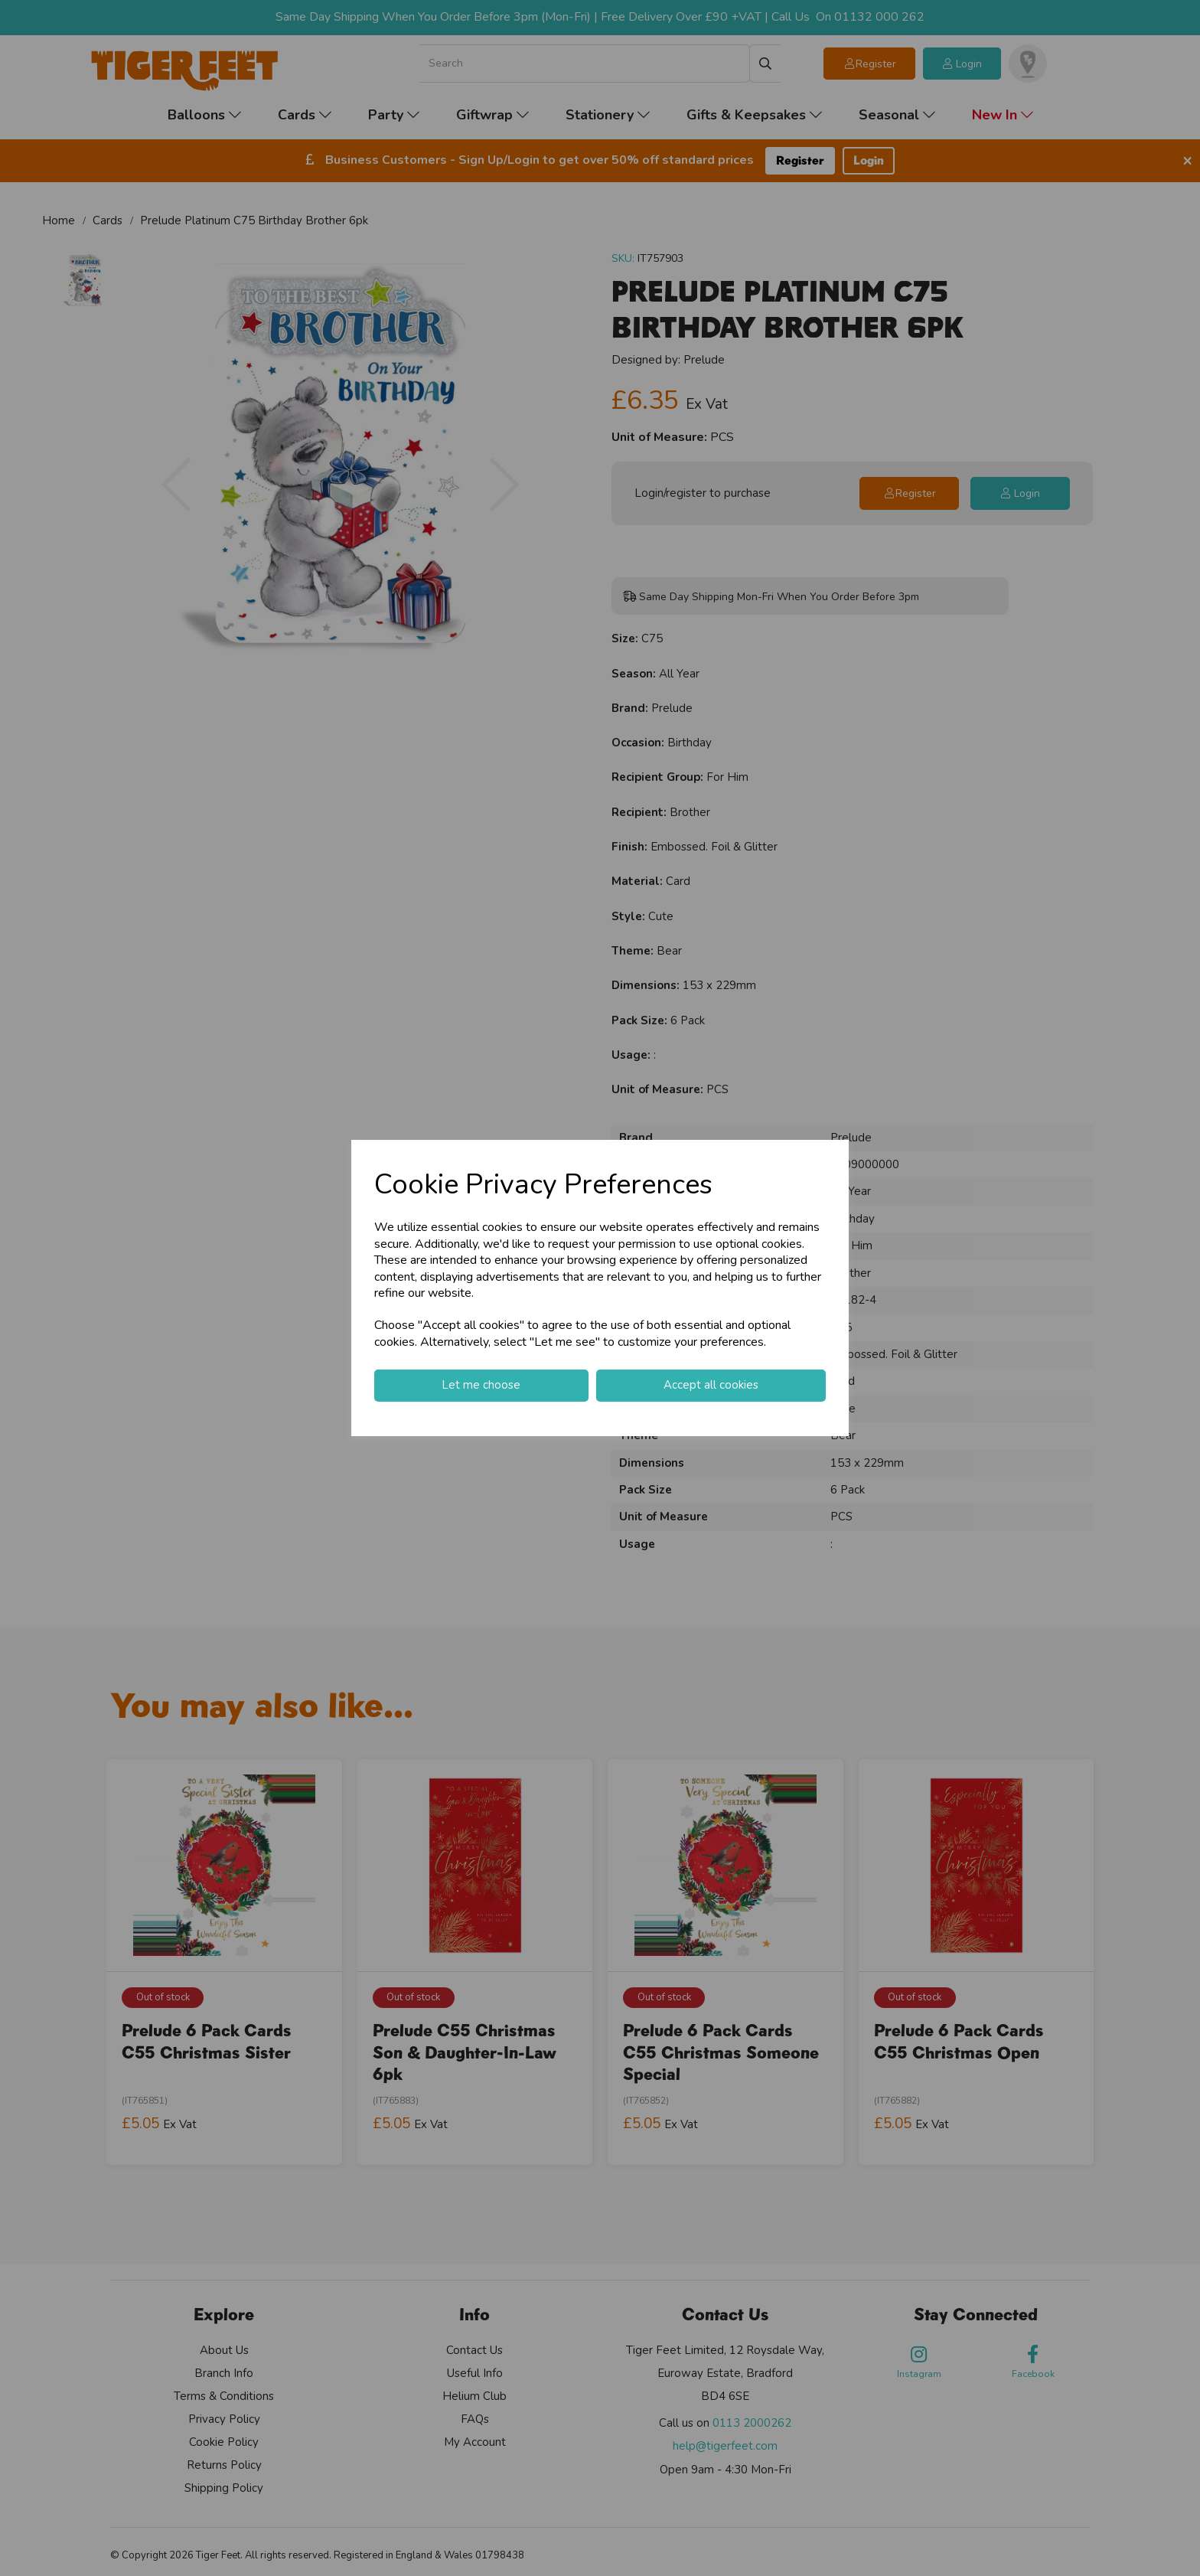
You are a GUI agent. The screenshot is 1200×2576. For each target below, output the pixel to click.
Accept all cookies (711, 1384)
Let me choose (481, 1384)
